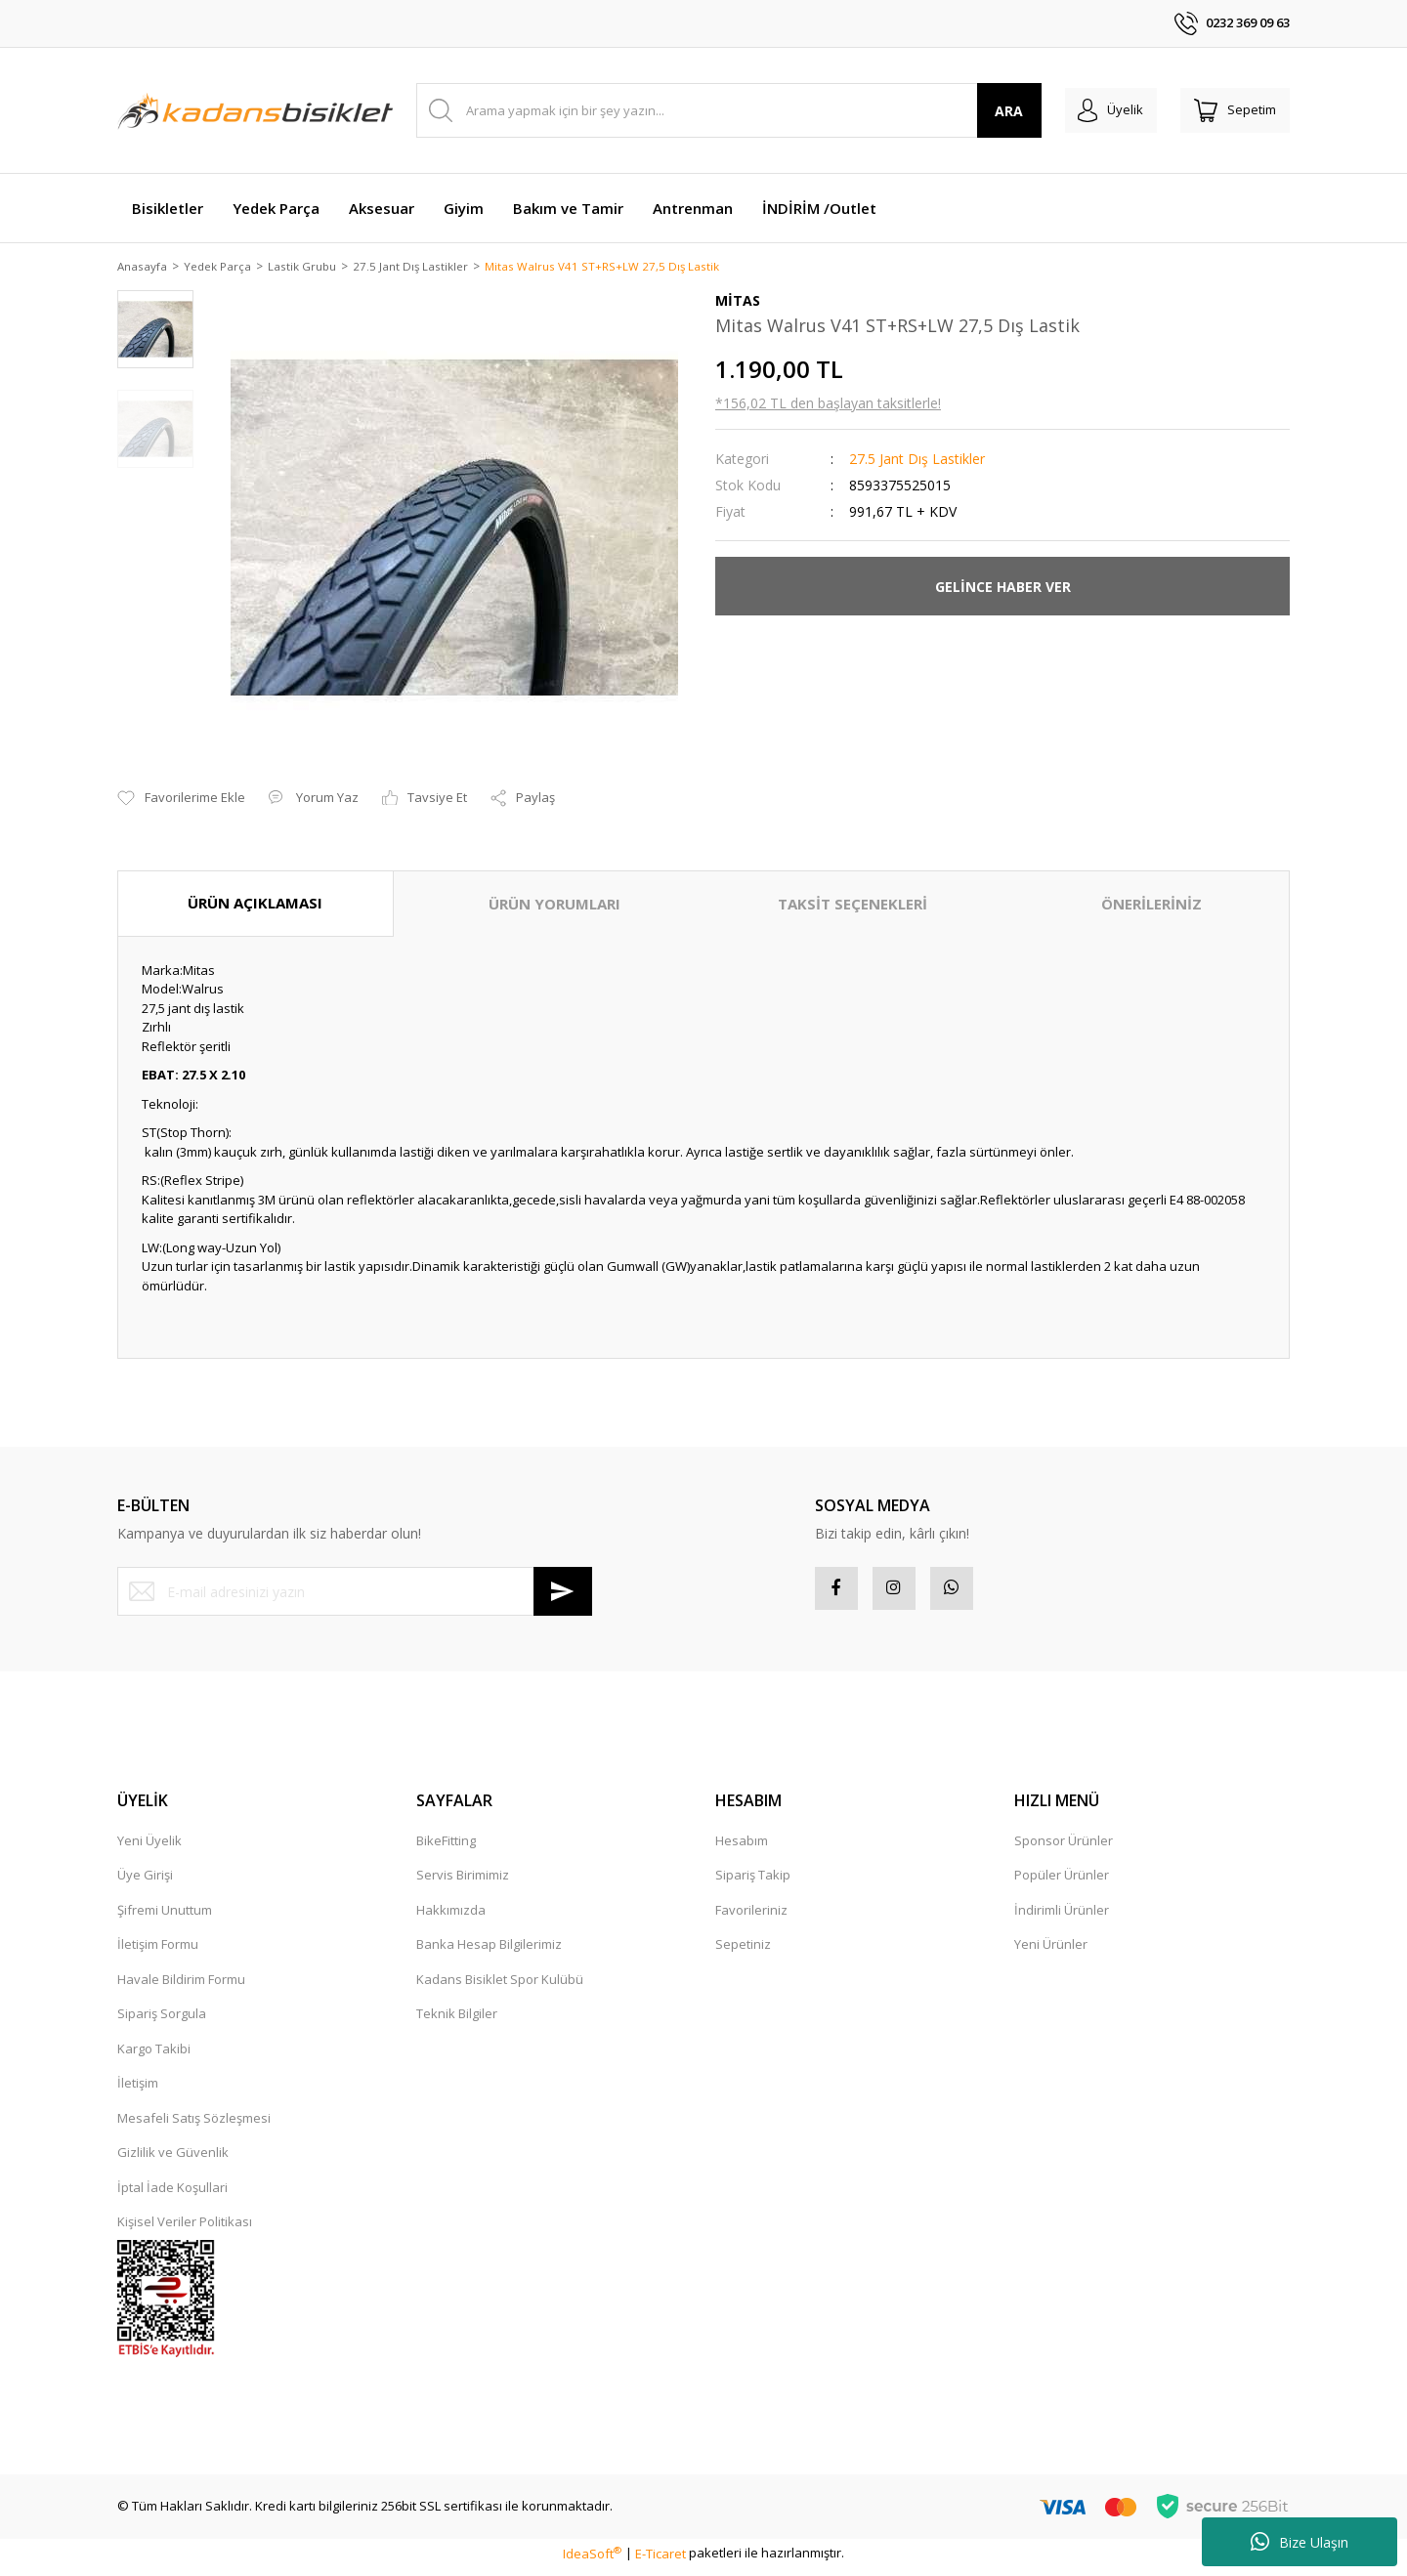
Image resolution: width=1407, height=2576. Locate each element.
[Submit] (562, 1593)
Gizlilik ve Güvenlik (173, 2160)
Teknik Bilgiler (456, 2021)
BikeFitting (446, 1848)
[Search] (716, 110)
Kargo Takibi (154, 2056)
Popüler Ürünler (1061, 1882)
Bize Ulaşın (1299, 2542)
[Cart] (1229, 110)
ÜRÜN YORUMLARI (554, 905)
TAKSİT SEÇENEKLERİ (852, 905)
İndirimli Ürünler (1061, 1917)
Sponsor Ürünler (1063, 1848)
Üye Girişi (145, 1882)
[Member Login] (1093, 110)
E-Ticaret (660, 2560)
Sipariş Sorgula (161, 2021)
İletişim (137, 2090)
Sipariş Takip (752, 1882)
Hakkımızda (451, 1917)
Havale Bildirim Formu (181, 1987)
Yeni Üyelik (149, 1848)
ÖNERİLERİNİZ (1151, 905)
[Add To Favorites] (181, 800)
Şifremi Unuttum (164, 1917)
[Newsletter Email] (354, 1593)
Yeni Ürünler (1050, 1952)
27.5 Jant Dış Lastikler (917, 460)
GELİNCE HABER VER (1003, 587)
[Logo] (255, 110)
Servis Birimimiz (462, 1882)
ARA (985, 111)
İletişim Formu (157, 1952)
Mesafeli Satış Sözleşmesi (194, 2125)
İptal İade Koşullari (172, 2195)
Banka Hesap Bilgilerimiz (489, 1952)
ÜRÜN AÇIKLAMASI (255, 904)
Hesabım (741, 1848)
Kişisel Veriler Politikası (184, 2229)
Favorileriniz (751, 1917)
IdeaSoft (592, 2560)
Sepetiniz (743, 1952)
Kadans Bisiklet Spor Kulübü (499, 1987)
